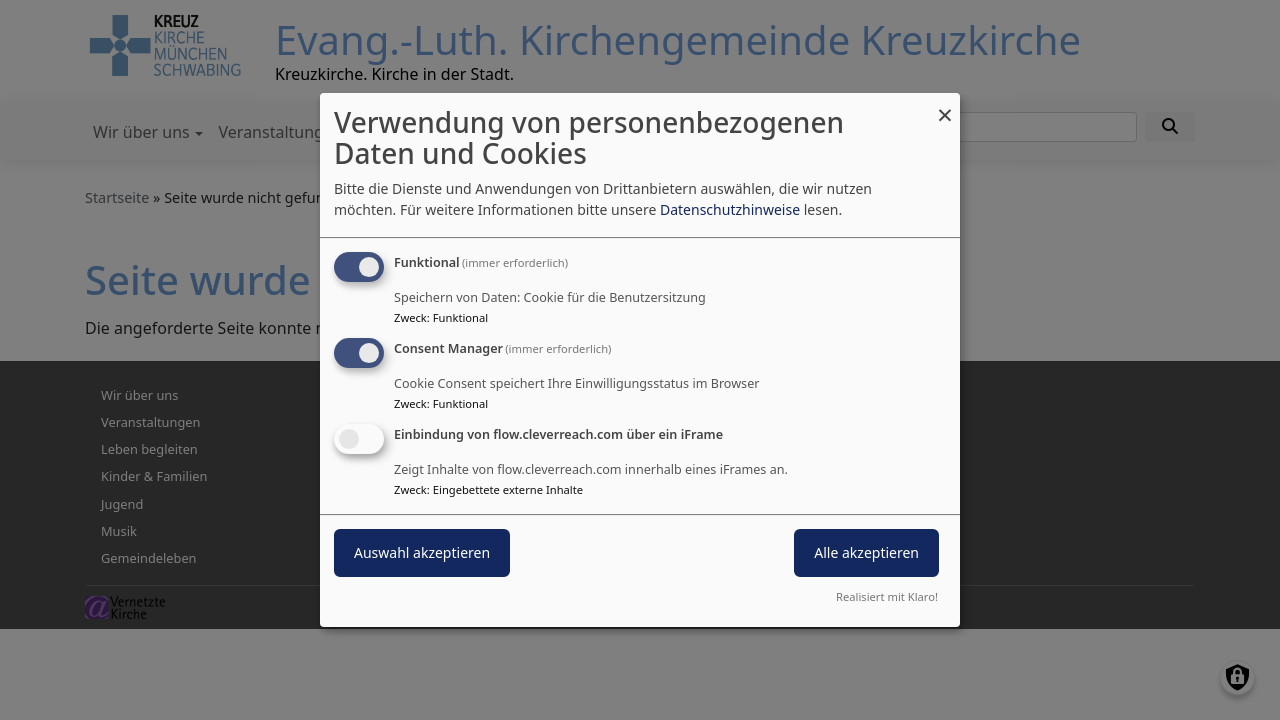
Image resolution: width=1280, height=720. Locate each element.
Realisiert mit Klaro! (887, 596)
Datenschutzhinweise (730, 209)
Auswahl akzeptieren (422, 552)
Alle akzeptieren (866, 552)
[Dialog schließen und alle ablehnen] (945, 105)
